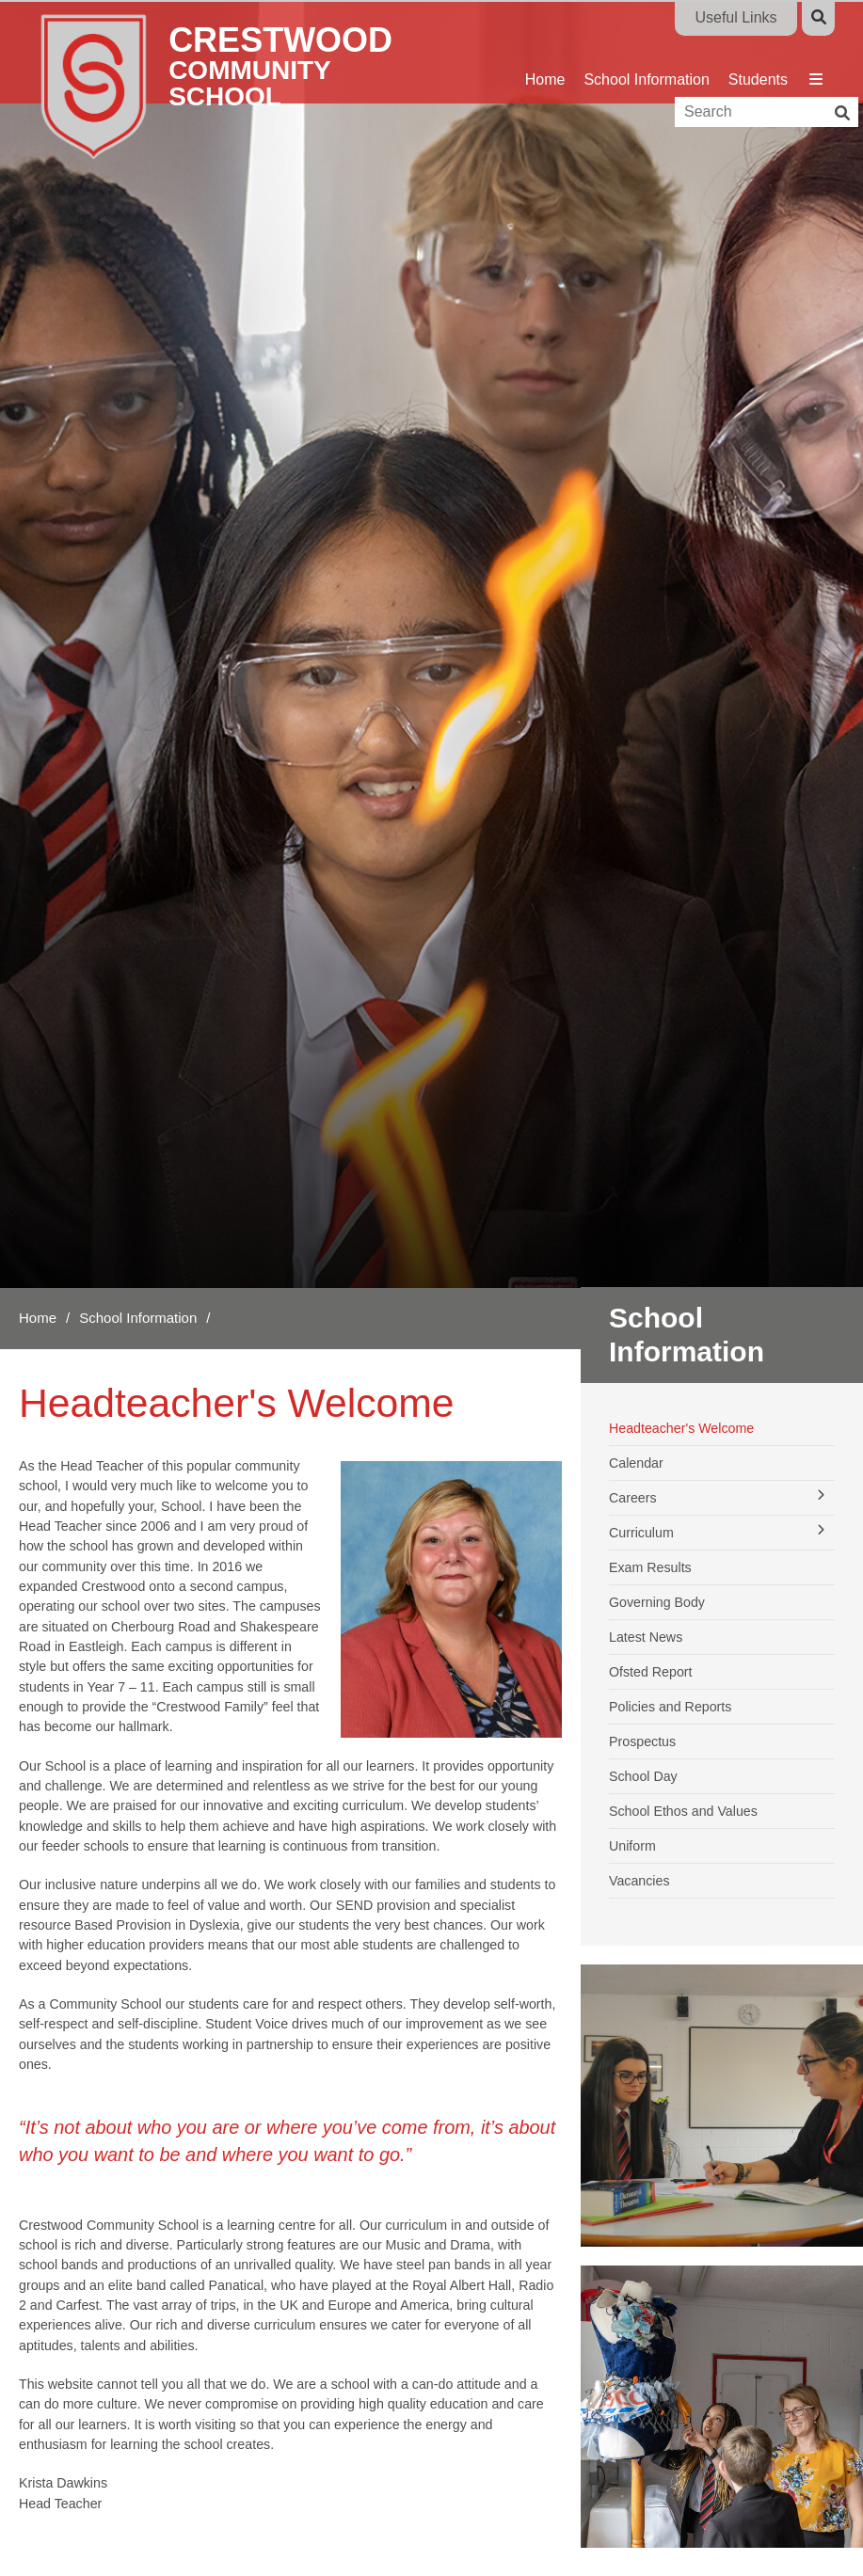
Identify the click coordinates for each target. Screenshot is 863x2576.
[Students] (758, 51)
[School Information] (646, 51)
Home (37, 1318)
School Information (138, 1318)
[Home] (241, 84)
